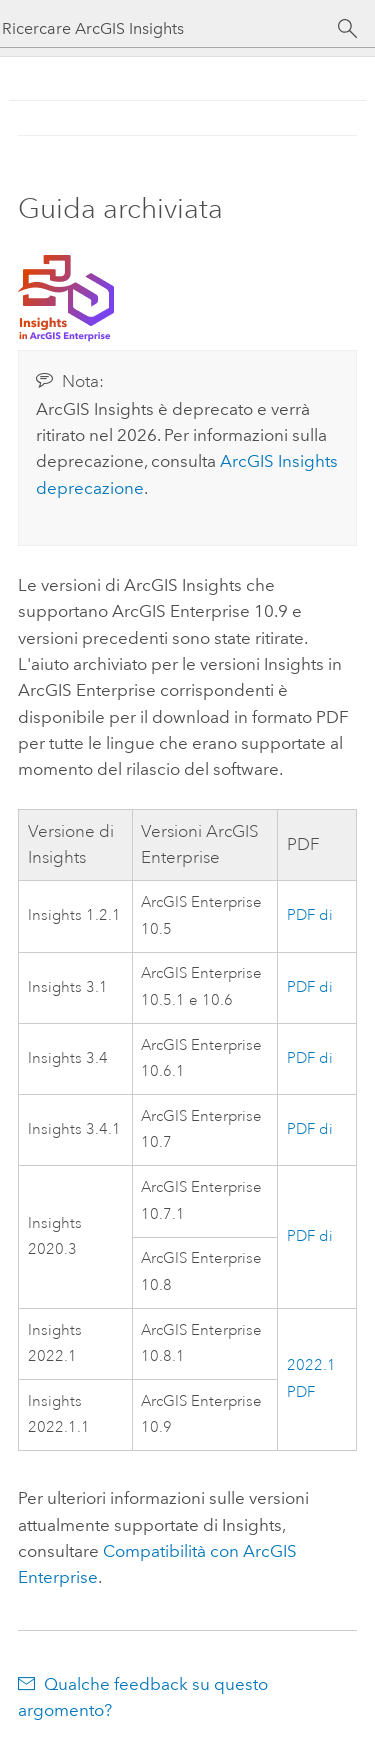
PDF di (310, 915)
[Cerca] (347, 29)
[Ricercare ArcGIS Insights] (169, 28)
